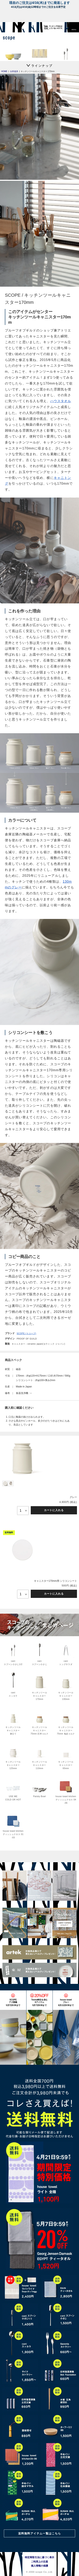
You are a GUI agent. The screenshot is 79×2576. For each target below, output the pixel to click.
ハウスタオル (60, 401)
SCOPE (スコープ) (26, 1333)
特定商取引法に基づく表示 (39, 2557)
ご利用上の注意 (39, 2561)
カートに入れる (54, 1510)
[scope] (11, 27)
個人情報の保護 (39, 2565)
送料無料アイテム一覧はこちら (39, 2533)
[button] (74, 27)
